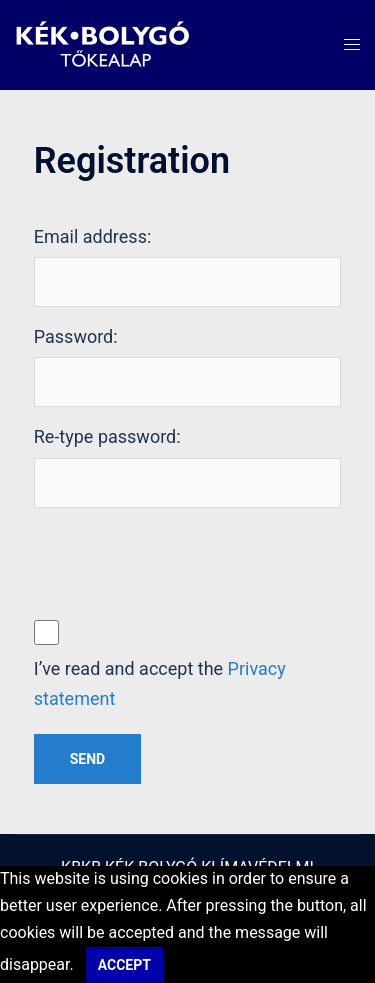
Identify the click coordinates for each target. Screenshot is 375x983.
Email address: (93, 236)
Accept (124, 965)
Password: (76, 336)
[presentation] (186, 562)
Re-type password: (107, 436)
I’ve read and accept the (160, 683)
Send (87, 759)
